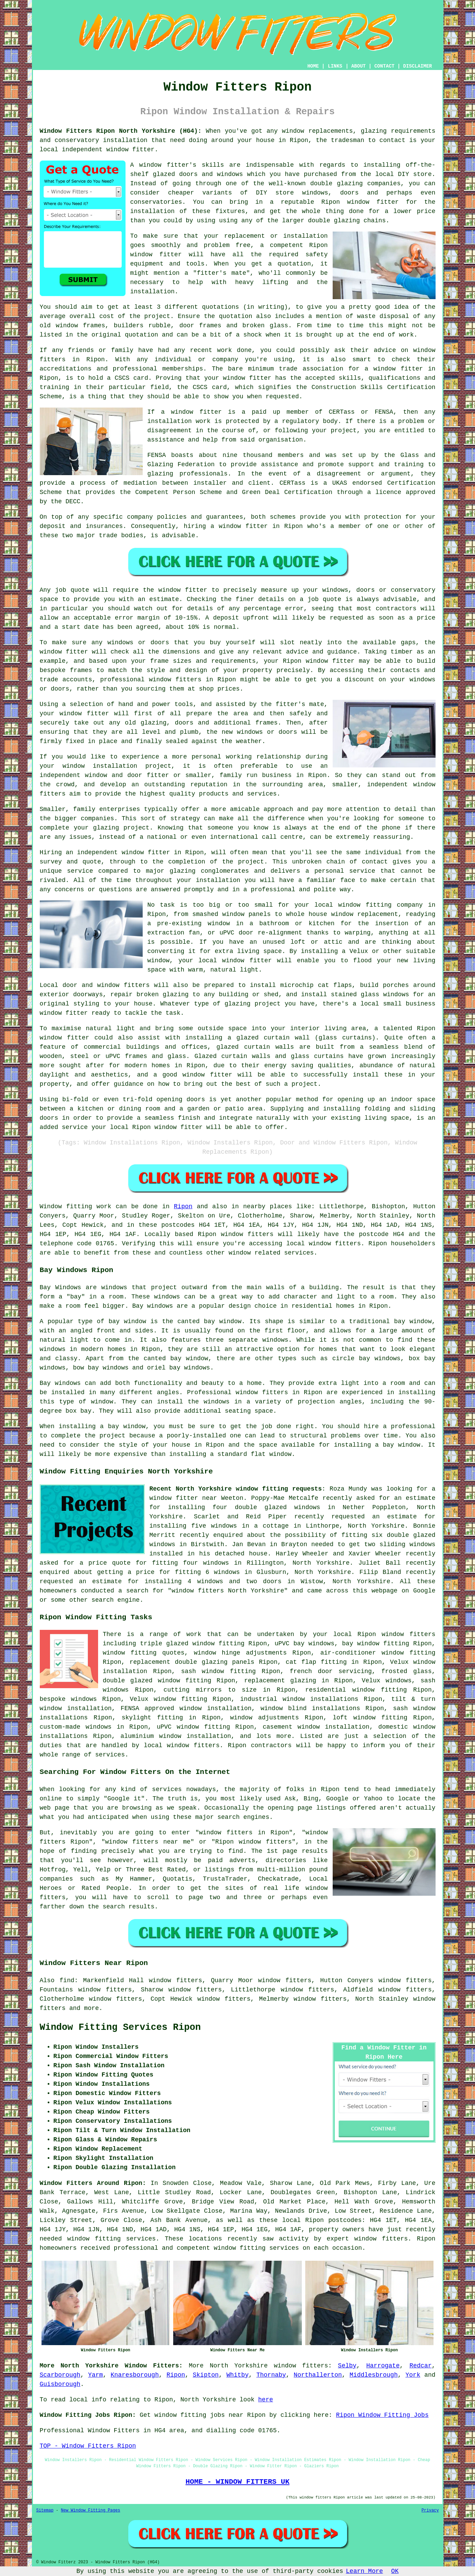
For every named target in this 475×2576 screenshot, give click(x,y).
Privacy (430, 2510)
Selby (347, 2365)
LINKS (335, 66)
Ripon (183, 1206)
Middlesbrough (373, 2375)
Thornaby (271, 2375)
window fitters (301, 2365)
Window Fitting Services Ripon (120, 2027)
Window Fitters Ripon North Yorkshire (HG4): (121, 131)
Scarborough (60, 2375)
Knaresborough (135, 2375)
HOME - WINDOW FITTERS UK (237, 2482)
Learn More (364, 2571)
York (412, 2375)
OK (395, 2571)
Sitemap (45, 2510)
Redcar (420, 2365)
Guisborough (60, 2384)
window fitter (130, 149)
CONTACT (384, 66)
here (265, 2399)
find (67, 1980)
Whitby (237, 2375)
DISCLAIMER (417, 66)
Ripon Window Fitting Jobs (382, 2415)
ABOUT (358, 66)
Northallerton (318, 2375)
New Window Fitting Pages (90, 2510)
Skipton (206, 2375)
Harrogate (383, 2365)
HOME (313, 66)
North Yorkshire (239, 2365)
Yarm (95, 2375)
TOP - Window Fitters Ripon (88, 2446)
